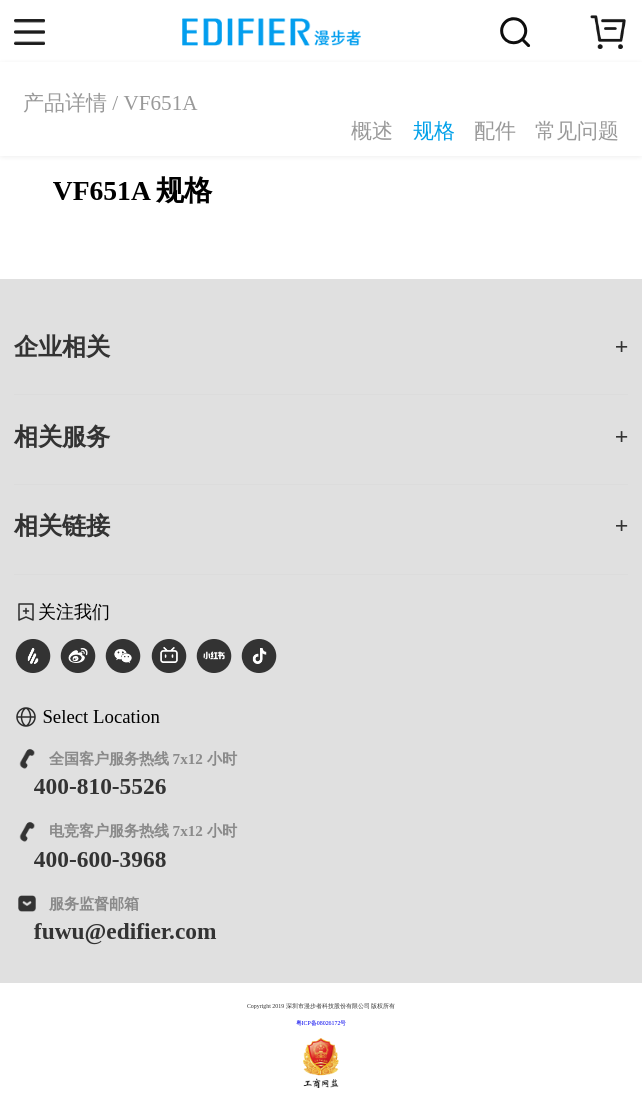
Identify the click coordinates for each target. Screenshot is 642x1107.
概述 (372, 132)
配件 (495, 132)
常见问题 (577, 132)
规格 (434, 132)
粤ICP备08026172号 (321, 1023)
